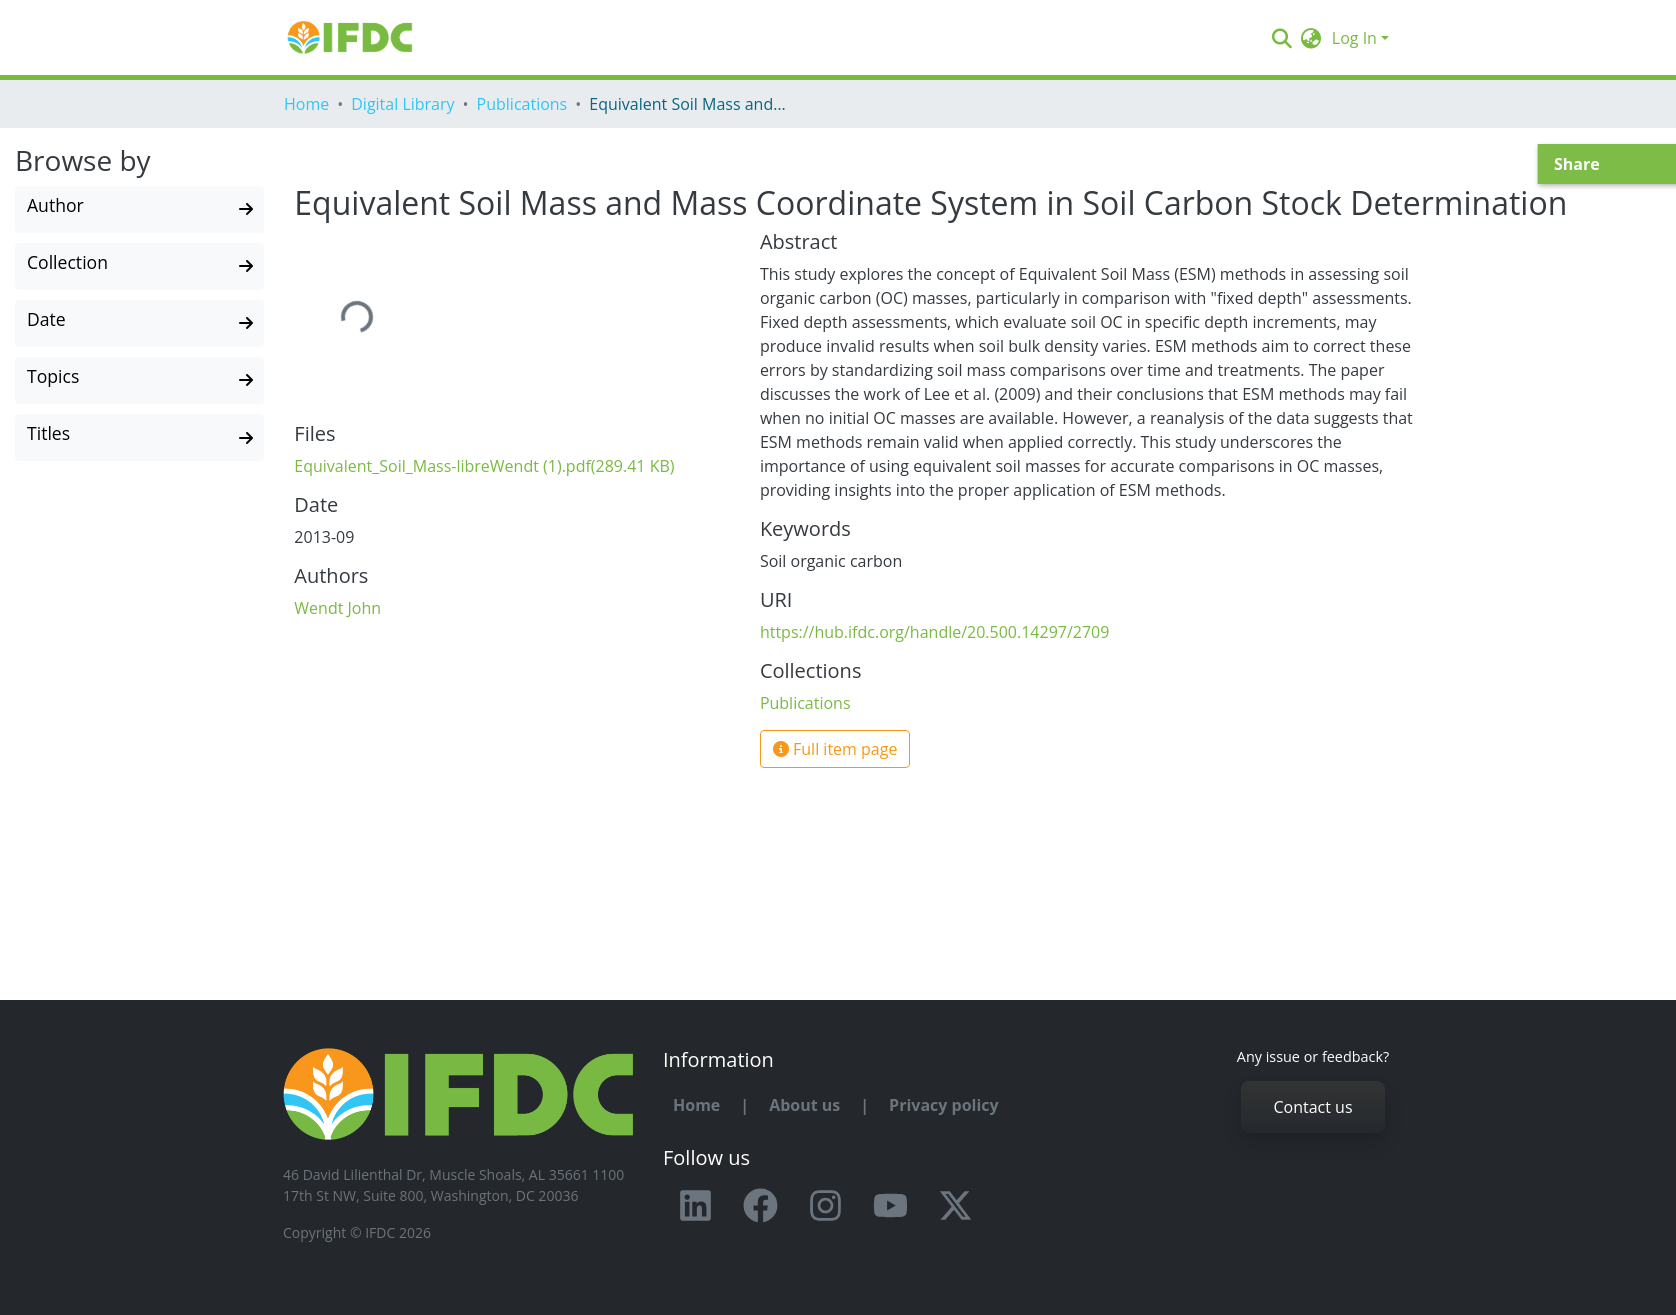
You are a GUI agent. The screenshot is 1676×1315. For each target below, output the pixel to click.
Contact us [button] (1312, 1107)
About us (804, 1105)
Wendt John (337, 608)
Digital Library (402, 104)
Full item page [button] (835, 749)
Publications (522, 104)
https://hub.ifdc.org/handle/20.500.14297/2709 (935, 632)
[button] (1311, 38)
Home (306, 104)
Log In (1354, 38)
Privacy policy (944, 1105)
